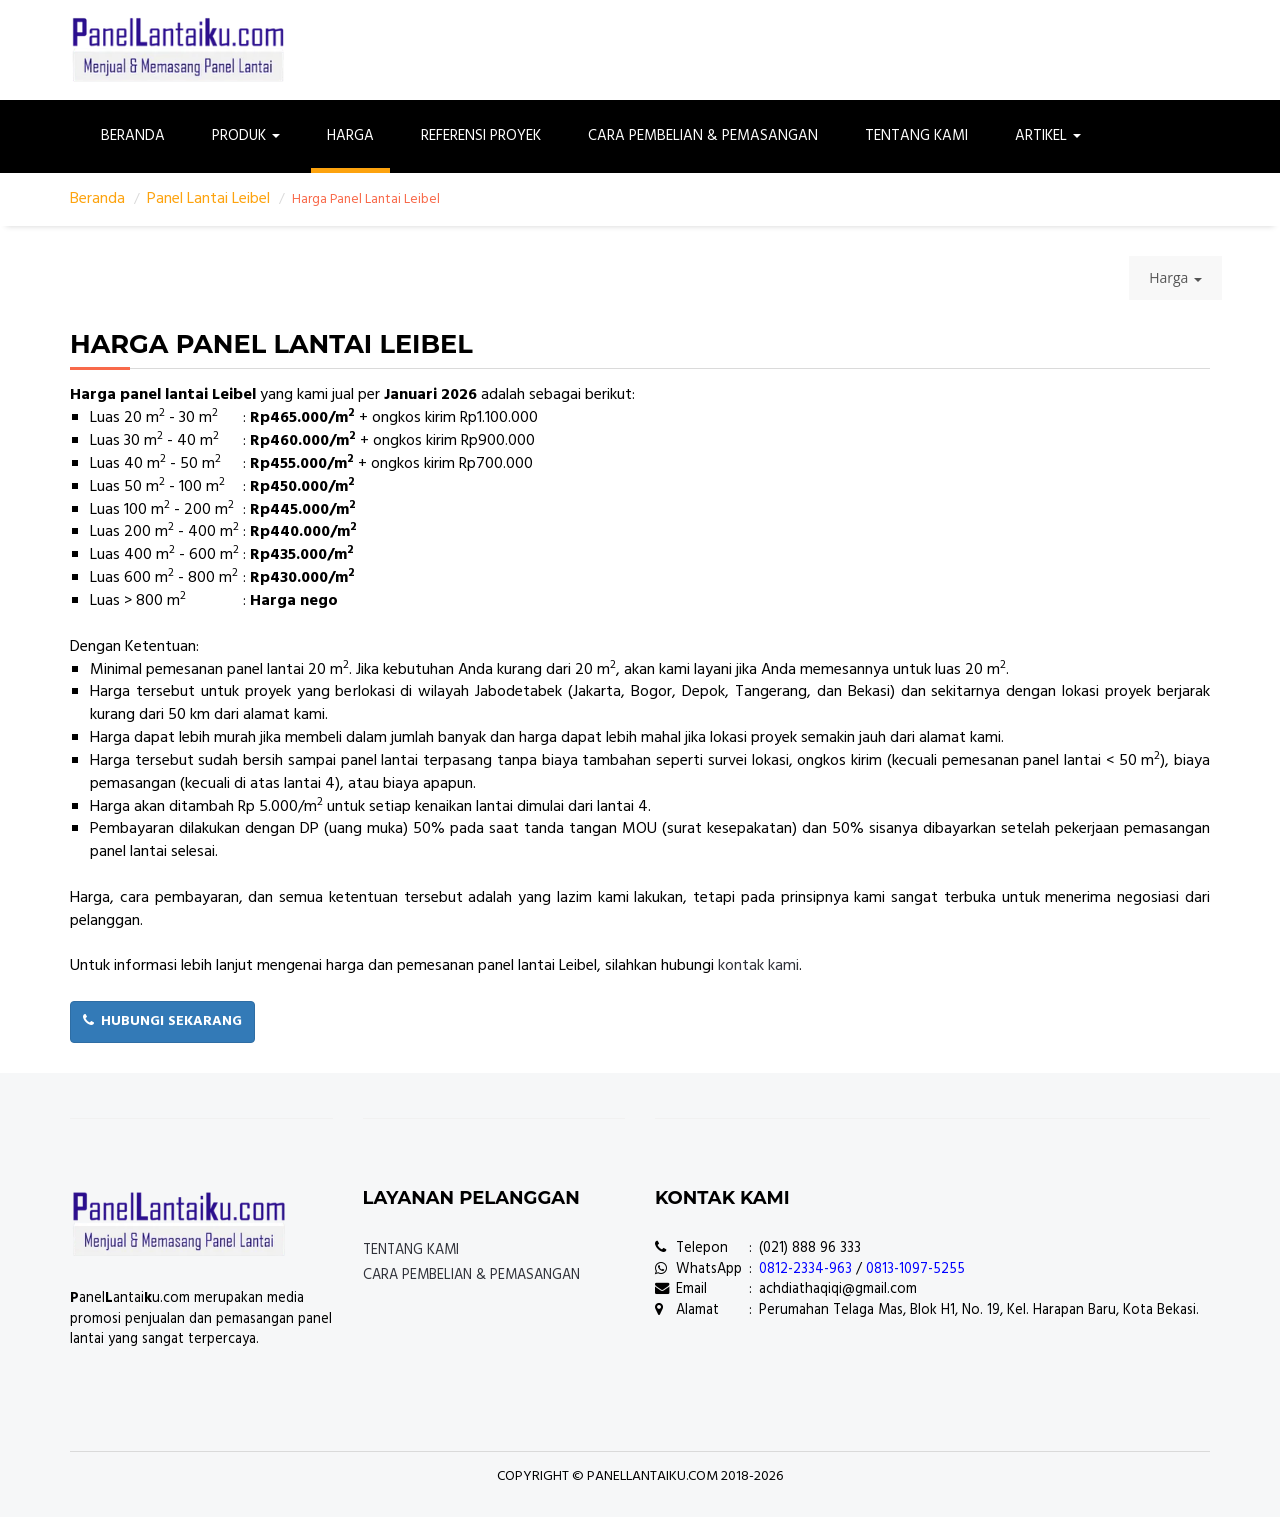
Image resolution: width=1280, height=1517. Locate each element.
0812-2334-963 (805, 1269)
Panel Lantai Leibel (208, 199)
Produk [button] (246, 136)
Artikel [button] (1048, 136)
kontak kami (758, 966)
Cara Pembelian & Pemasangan (703, 136)
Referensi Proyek (481, 136)
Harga (350, 136)
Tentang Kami (916, 136)
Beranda (133, 136)
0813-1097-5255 (915, 1269)
